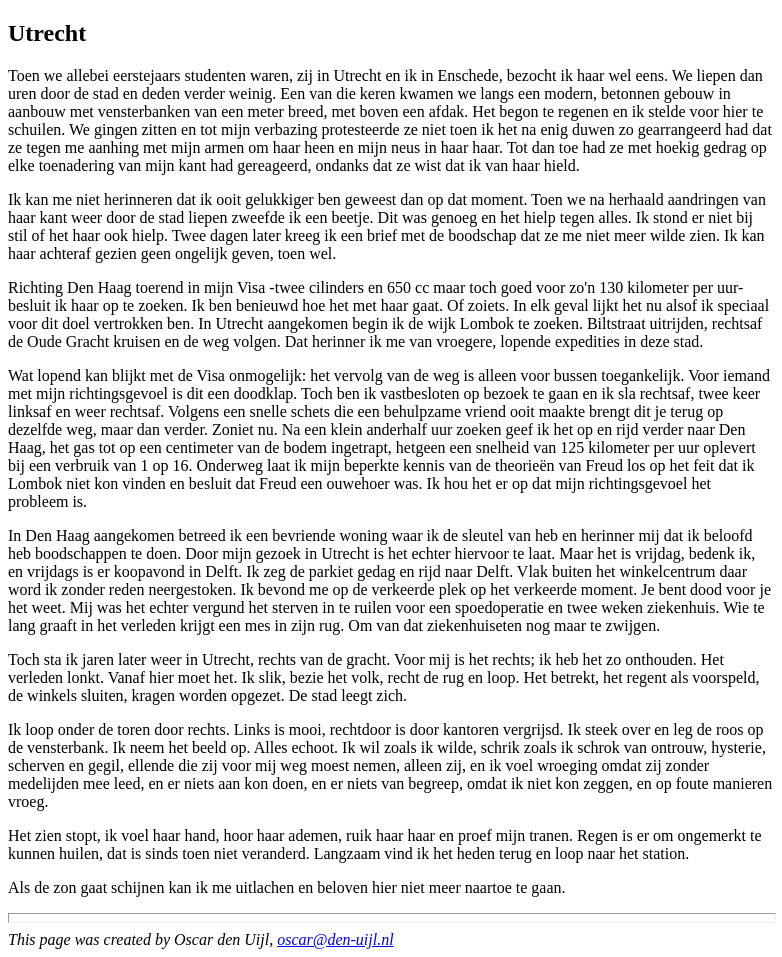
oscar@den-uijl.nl (335, 939)
